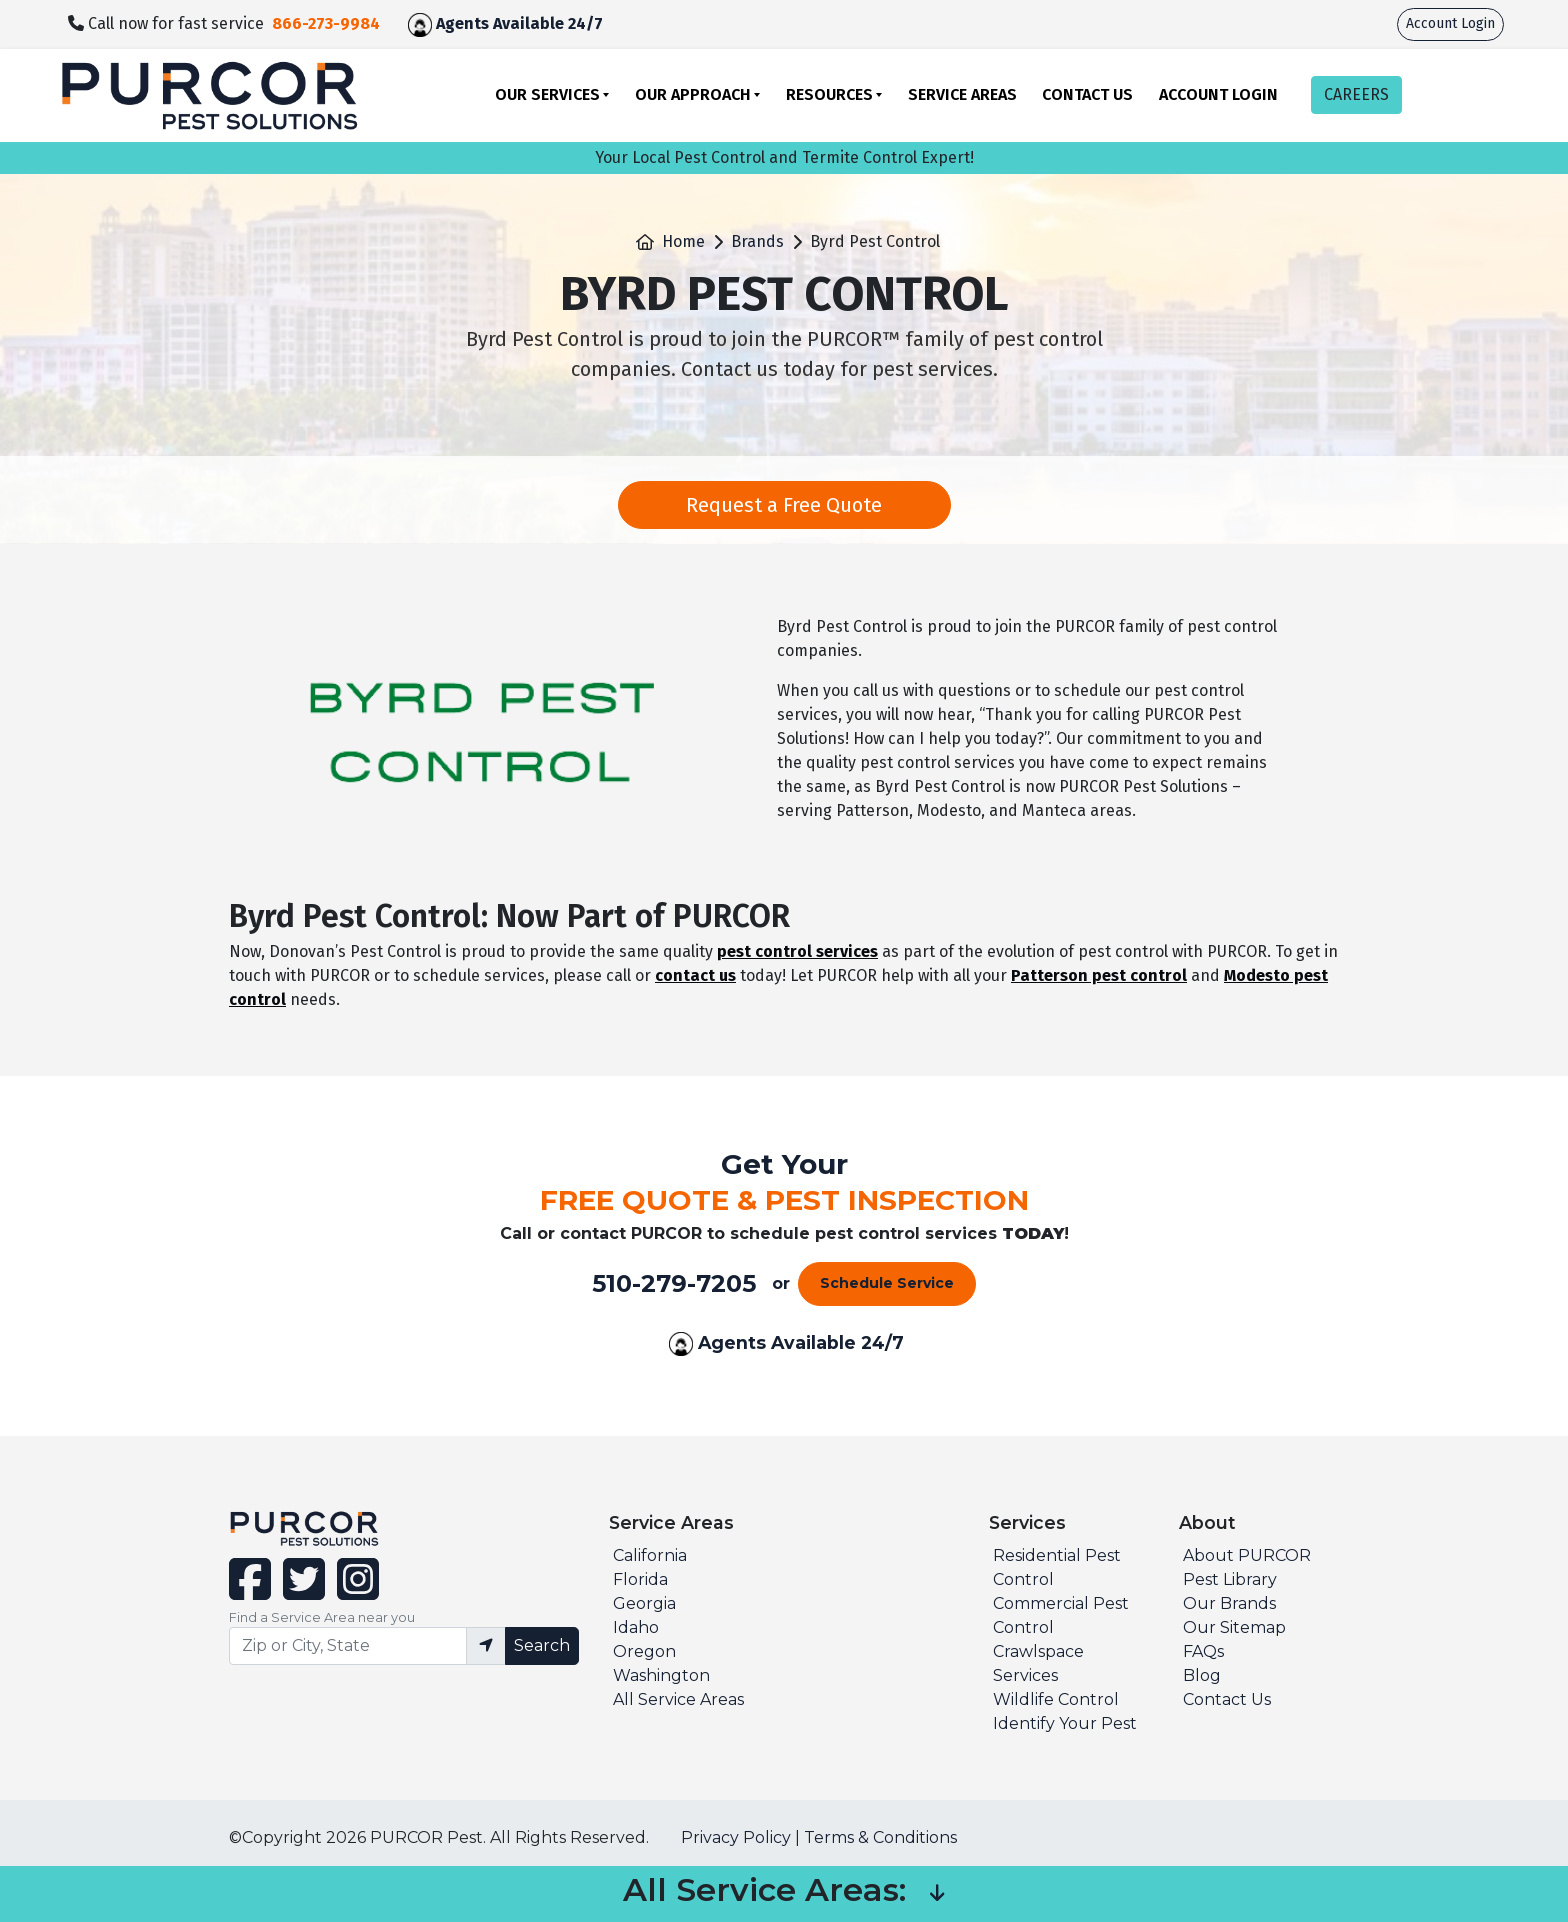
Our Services (547, 94)
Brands (757, 241)
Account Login (1450, 23)
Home (683, 241)
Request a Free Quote (784, 505)
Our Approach (693, 94)
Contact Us (1087, 94)
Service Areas (962, 94)
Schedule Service (887, 1283)
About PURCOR (1247, 1555)
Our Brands (1229, 1603)
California (650, 1555)
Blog (1202, 1675)
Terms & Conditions (880, 1837)
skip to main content (10, 0)
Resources (829, 94)
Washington (661, 1675)
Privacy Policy (736, 1837)
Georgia (644, 1603)
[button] (937, 1894)
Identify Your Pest (1065, 1723)
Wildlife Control (1056, 1699)
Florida (640, 1579)
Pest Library (1230, 1579)
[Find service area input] (348, 1646)
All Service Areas (678, 1699)
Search (542, 1645)
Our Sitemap (1234, 1627)
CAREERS (1356, 94)
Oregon (644, 1651)
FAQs (1203, 1651)
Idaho (636, 1627)
